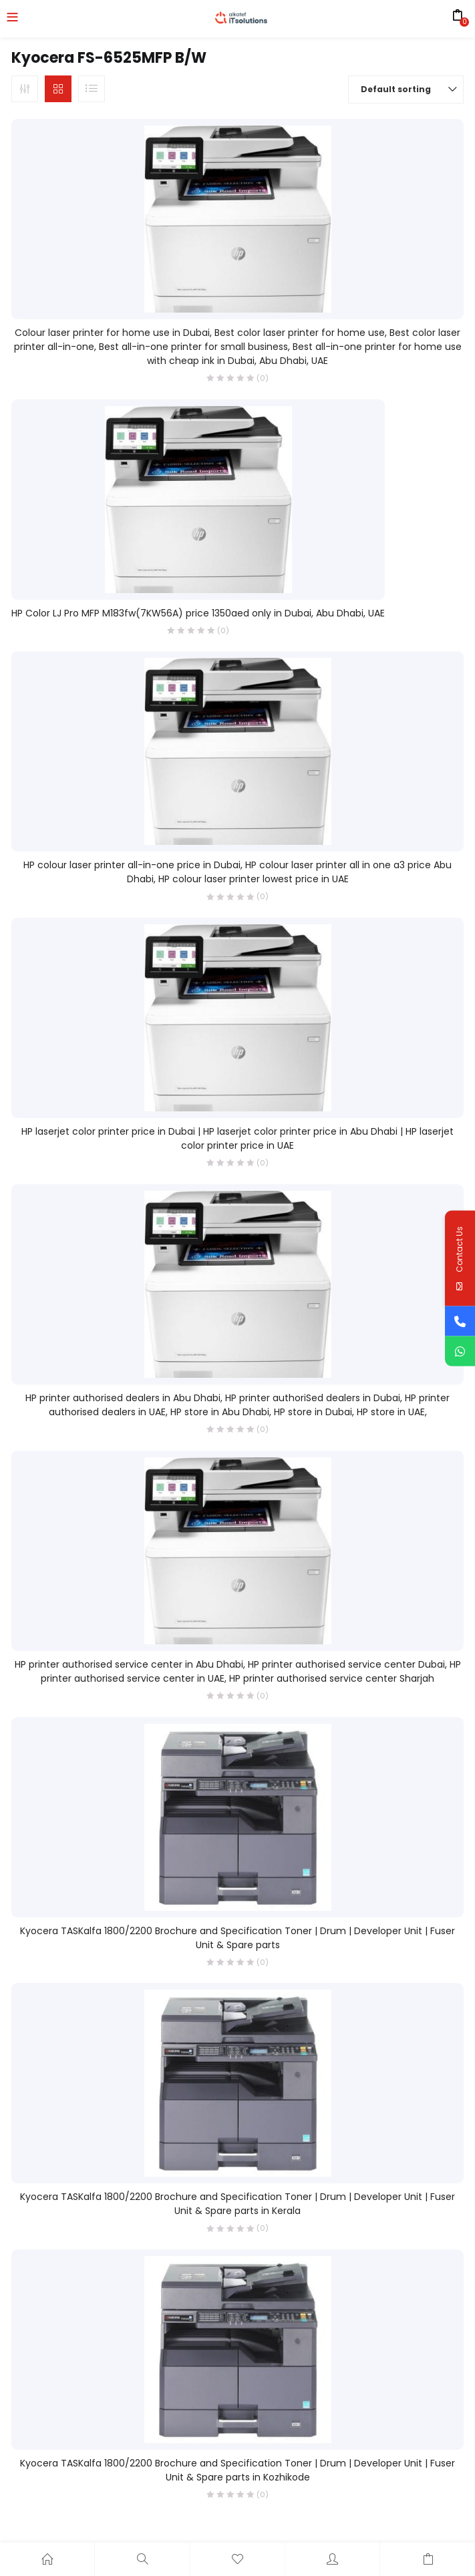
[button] (405, 89)
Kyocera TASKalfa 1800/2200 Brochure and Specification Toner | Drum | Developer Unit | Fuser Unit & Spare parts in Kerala (237, 2203)
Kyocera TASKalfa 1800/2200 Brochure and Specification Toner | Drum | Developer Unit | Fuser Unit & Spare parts (237, 1938)
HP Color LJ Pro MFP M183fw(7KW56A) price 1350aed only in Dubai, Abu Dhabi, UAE (198, 613)
